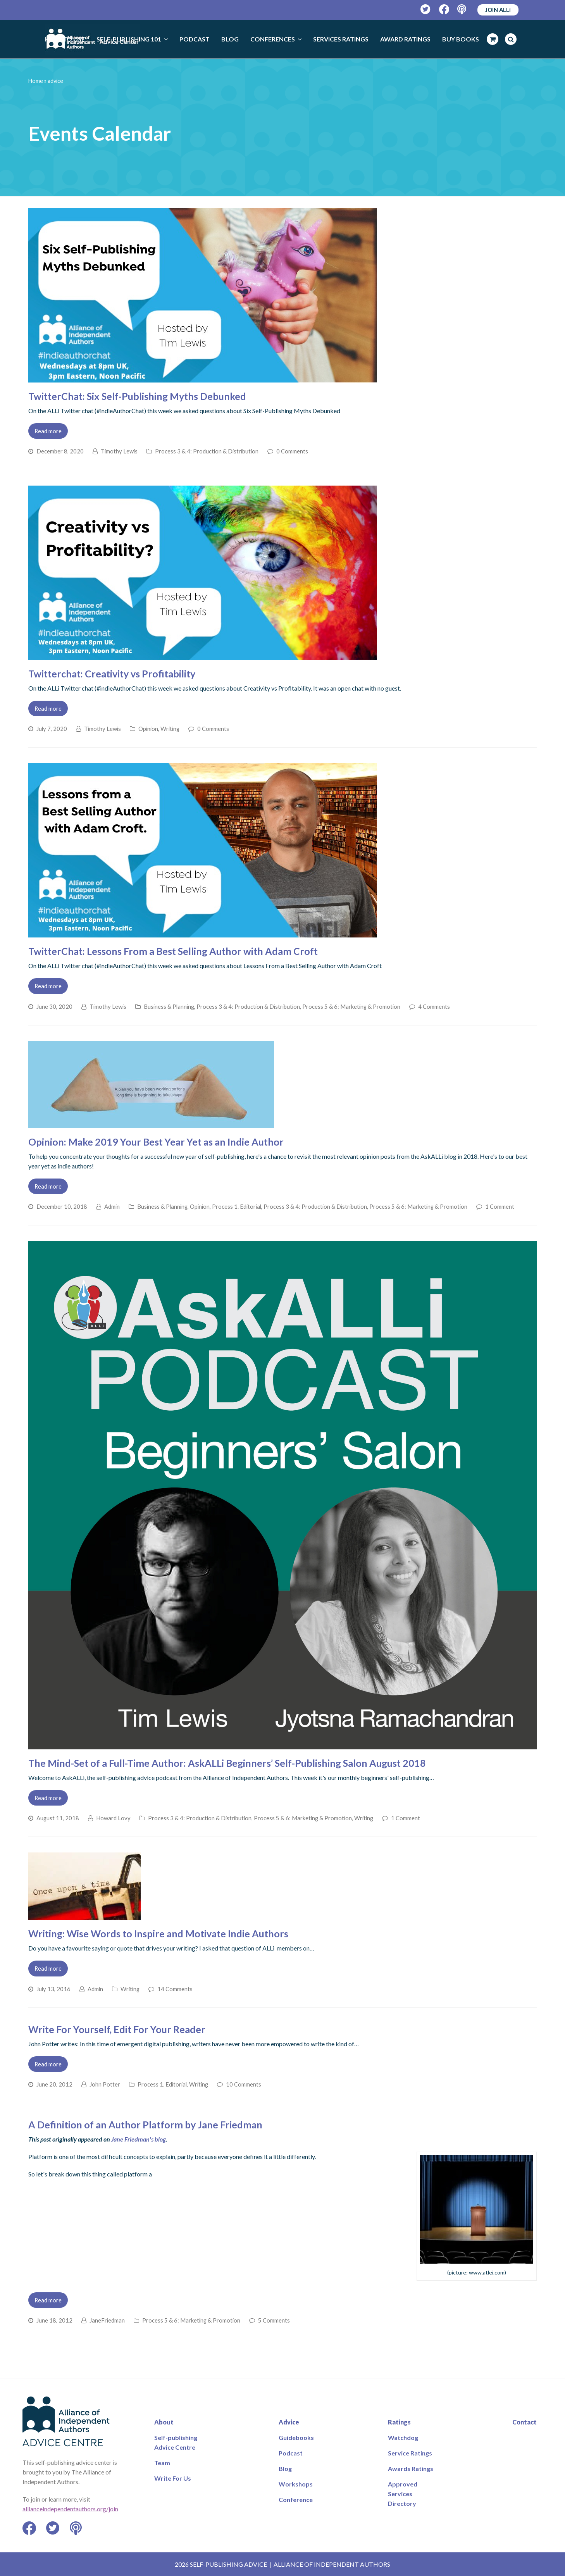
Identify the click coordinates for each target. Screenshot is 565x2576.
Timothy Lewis (119, 451)
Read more (48, 430)
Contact (524, 2422)
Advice (289, 2422)
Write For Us (172, 2478)
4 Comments (434, 1006)
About (164, 2422)
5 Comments (274, 2320)
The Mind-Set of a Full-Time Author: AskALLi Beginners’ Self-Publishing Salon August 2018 (227, 1763)
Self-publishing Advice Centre (175, 2442)
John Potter (105, 2084)
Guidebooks (296, 2437)
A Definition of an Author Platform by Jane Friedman (145, 2124)
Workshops (296, 2484)
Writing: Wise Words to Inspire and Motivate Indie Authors (158, 1933)
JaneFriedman (107, 2320)
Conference (296, 2499)
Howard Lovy (113, 1817)
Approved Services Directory (402, 2493)
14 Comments (175, 1988)
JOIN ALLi (498, 9)
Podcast (291, 2453)
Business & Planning (169, 1006)
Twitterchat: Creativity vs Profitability (111, 673)
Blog (285, 2468)
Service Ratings (410, 2453)
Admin (112, 1206)
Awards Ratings (410, 2468)
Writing (169, 728)
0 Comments (292, 451)
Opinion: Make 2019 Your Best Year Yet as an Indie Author (156, 1142)
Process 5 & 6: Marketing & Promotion (351, 1006)
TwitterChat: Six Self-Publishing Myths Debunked (137, 396)
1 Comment (499, 1206)
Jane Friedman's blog (138, 2139)
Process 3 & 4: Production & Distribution (206, 451)
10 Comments (243, 2084)
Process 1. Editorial (236, 1206)
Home (35, 81)
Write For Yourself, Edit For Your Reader (116, 2029)
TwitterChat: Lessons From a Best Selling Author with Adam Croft (173, 951)
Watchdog (403, 2437)
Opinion (148, 728)
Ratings (399, 2422)
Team (162, 2462)
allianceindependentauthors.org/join (70, 2508)
